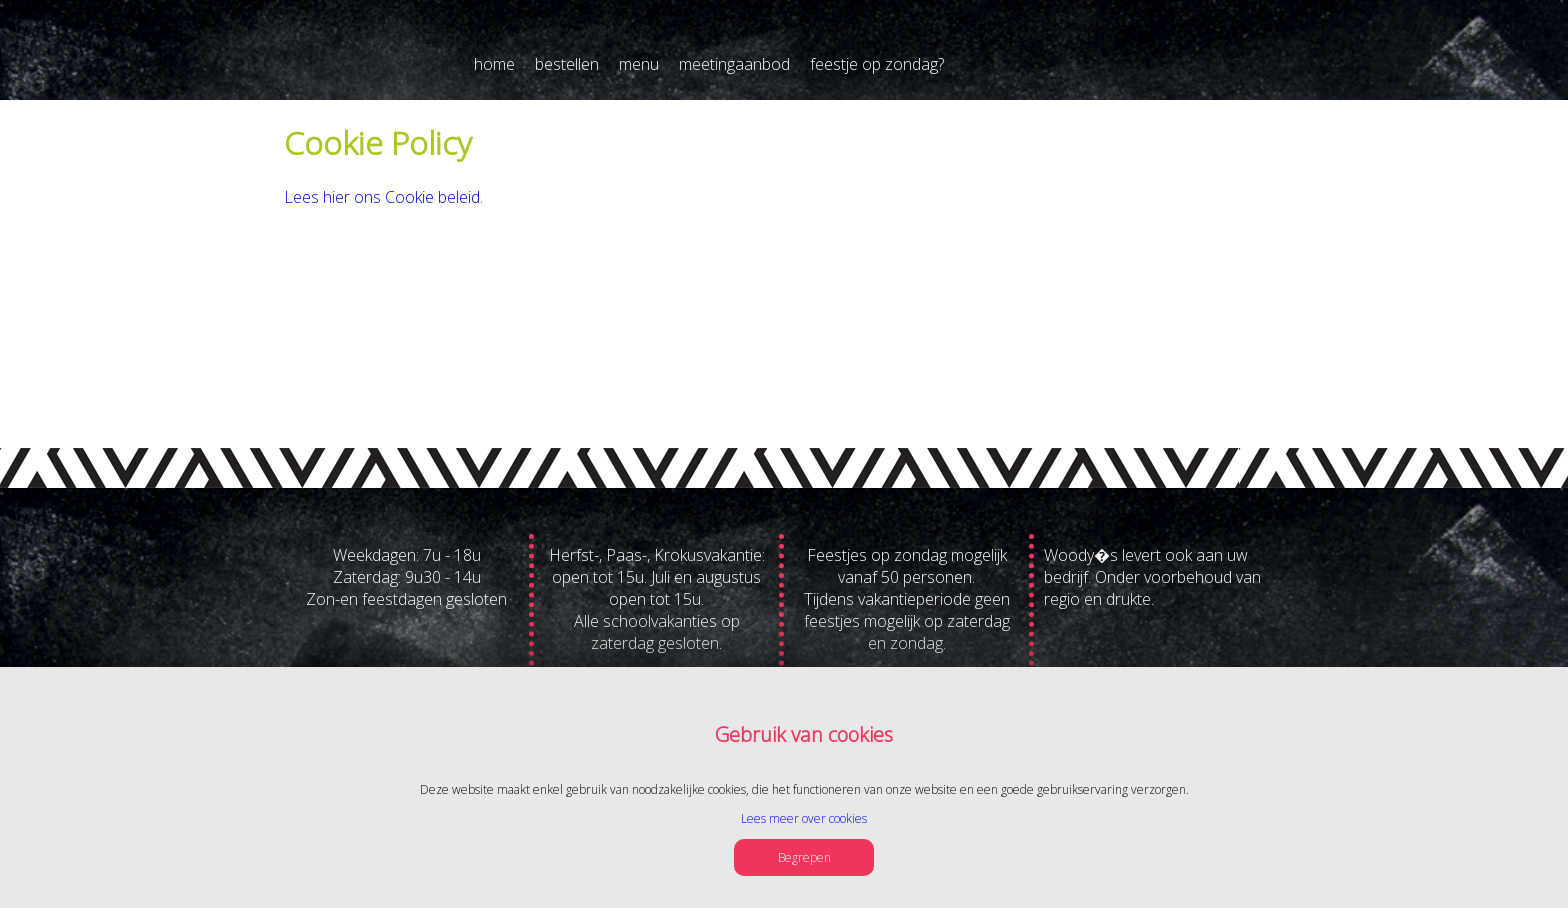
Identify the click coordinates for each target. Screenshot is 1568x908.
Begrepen (804, 857)
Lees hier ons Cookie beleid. (383, 197)
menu (639, 64)
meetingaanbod (734, 64)
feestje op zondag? (877, 64)
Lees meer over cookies (804, 818)
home (494, 64)
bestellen (567, 64)
